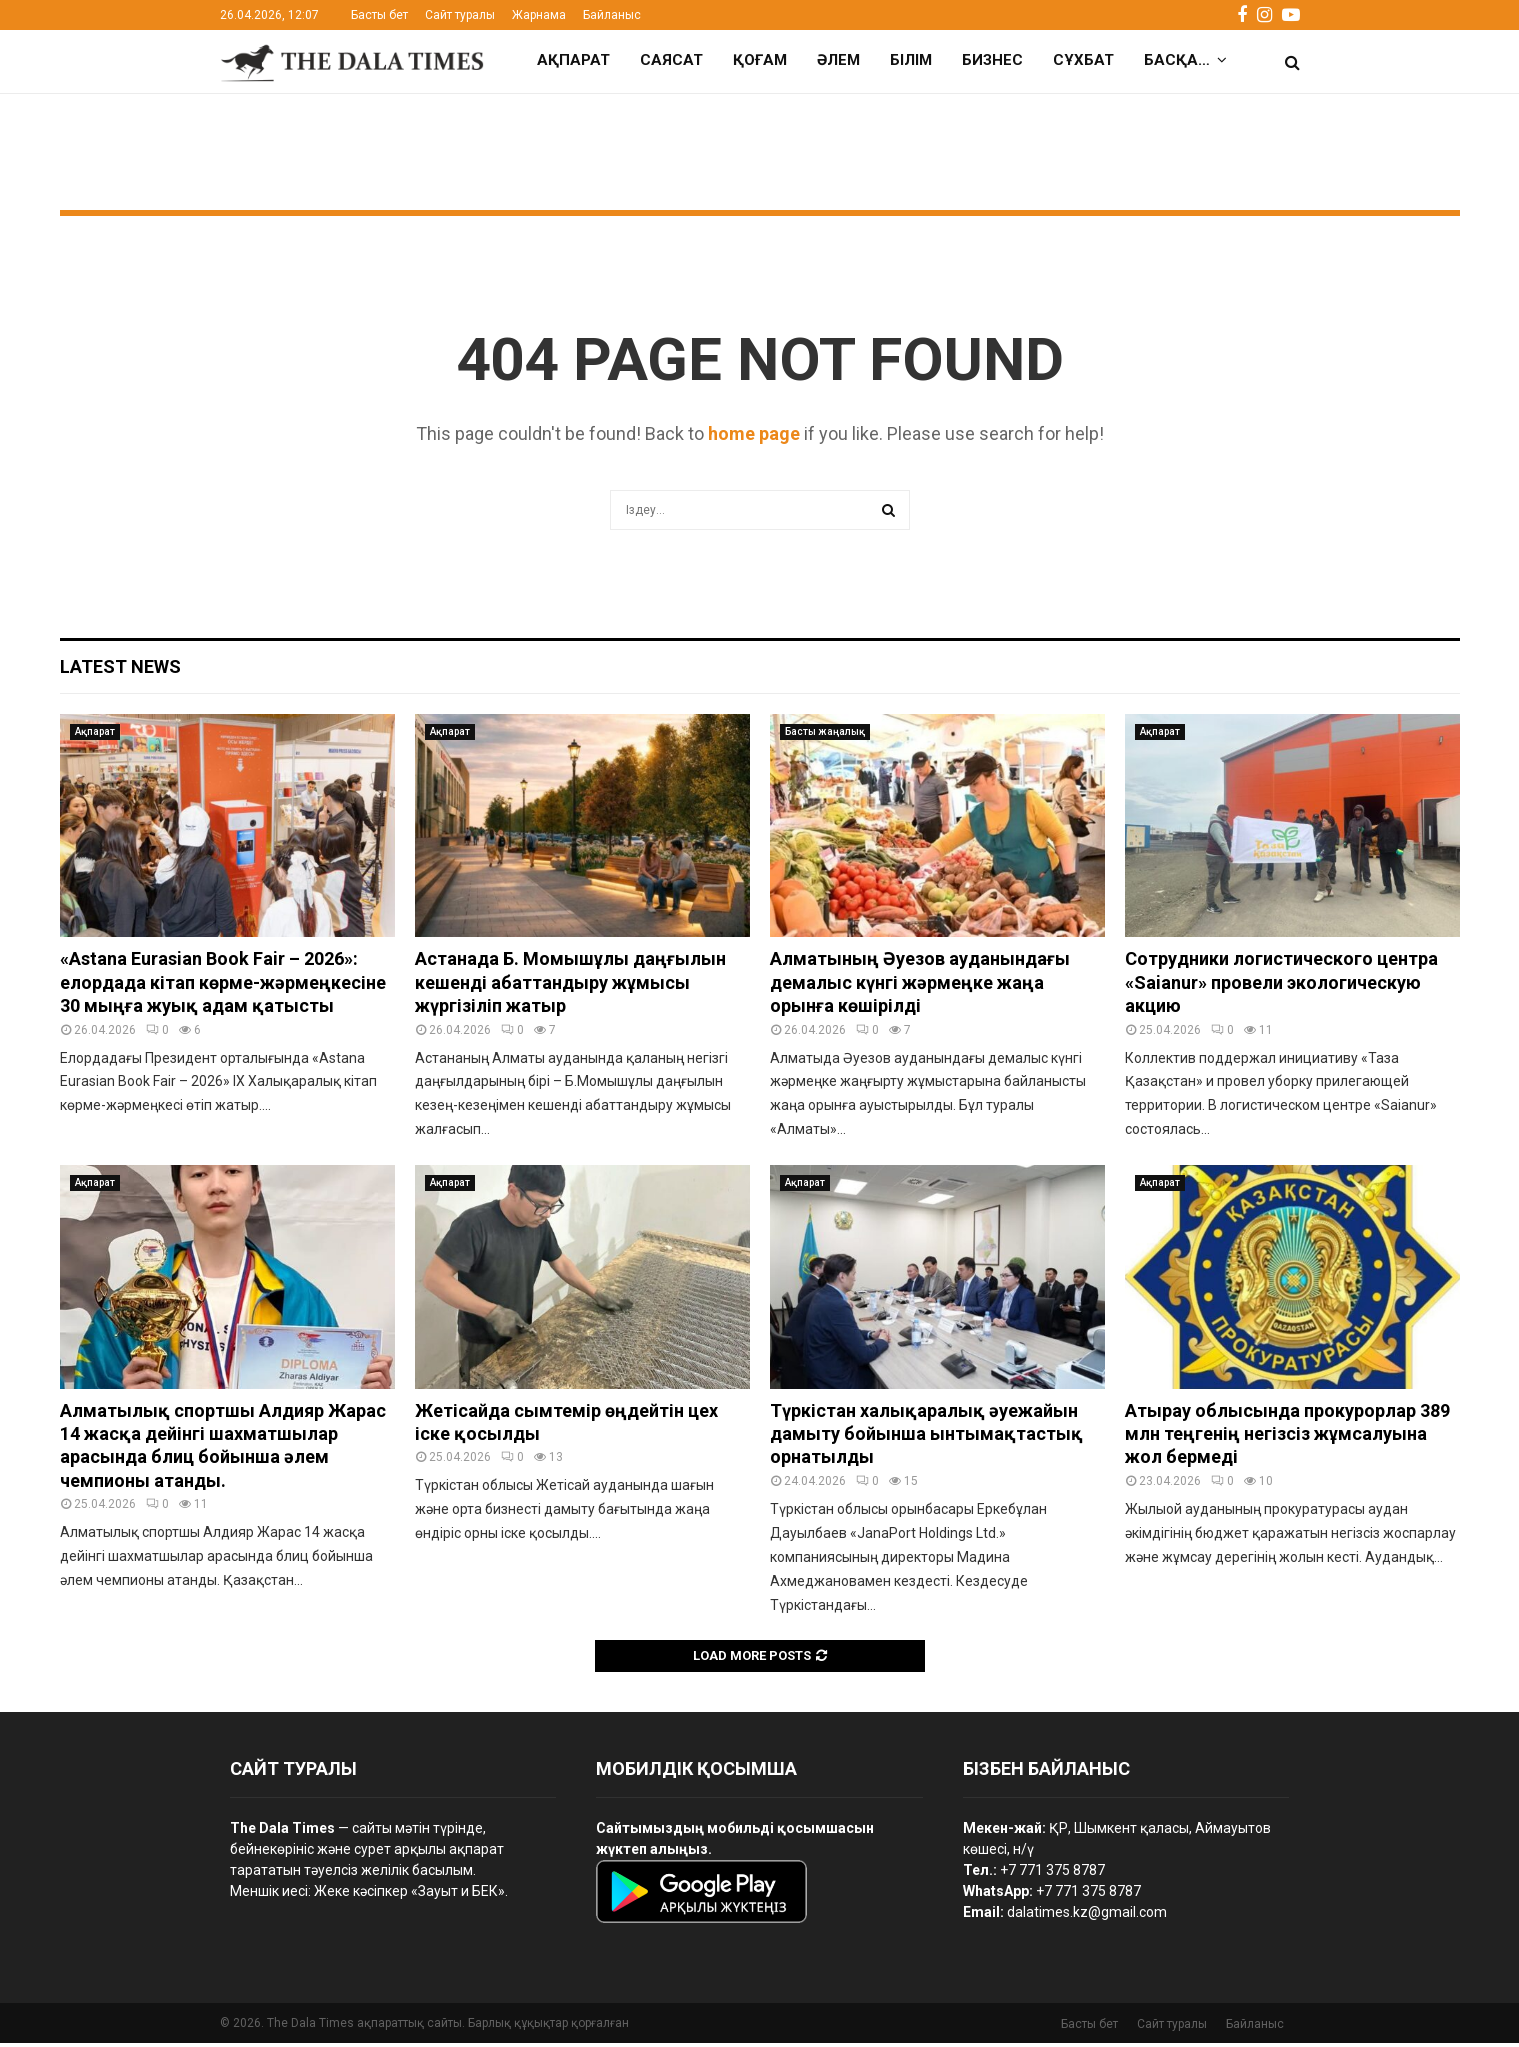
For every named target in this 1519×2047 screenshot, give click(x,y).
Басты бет (379, 15)
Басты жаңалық (825, 735)
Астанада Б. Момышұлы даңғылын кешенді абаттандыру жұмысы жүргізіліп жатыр (570, 986)
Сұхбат (1083, 60)
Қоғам (760, 60)
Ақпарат (573, 60)
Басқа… (1177, 60)
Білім (911, 60)
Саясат (671, 60)
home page (754, 437)
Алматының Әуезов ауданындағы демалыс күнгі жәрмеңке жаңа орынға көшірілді (920, 986)
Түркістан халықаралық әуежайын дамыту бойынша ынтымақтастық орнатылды (926, 1438)
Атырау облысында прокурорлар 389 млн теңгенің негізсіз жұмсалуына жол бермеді (1287, 1438)
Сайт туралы (460, 15)
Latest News (120, 670)
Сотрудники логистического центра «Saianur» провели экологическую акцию (1281, 986)
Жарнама (539, 15)
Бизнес (992, 60)
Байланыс (612, 15)
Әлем (838, 60)
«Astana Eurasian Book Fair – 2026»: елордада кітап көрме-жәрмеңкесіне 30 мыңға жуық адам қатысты (223, 986)
